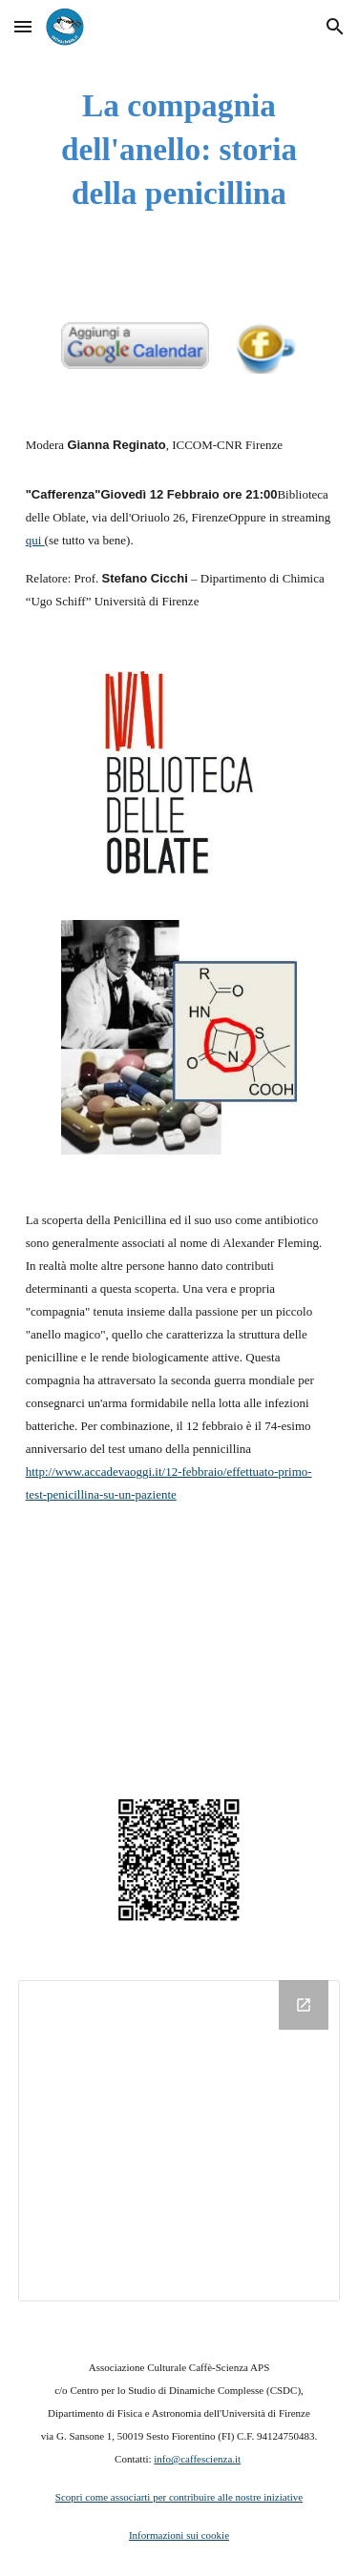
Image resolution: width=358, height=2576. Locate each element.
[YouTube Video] (179, 1649)
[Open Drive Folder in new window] (303, 2005)
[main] (179, 149)
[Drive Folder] (179, 2141)
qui (34, 540)
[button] (23, 26)
